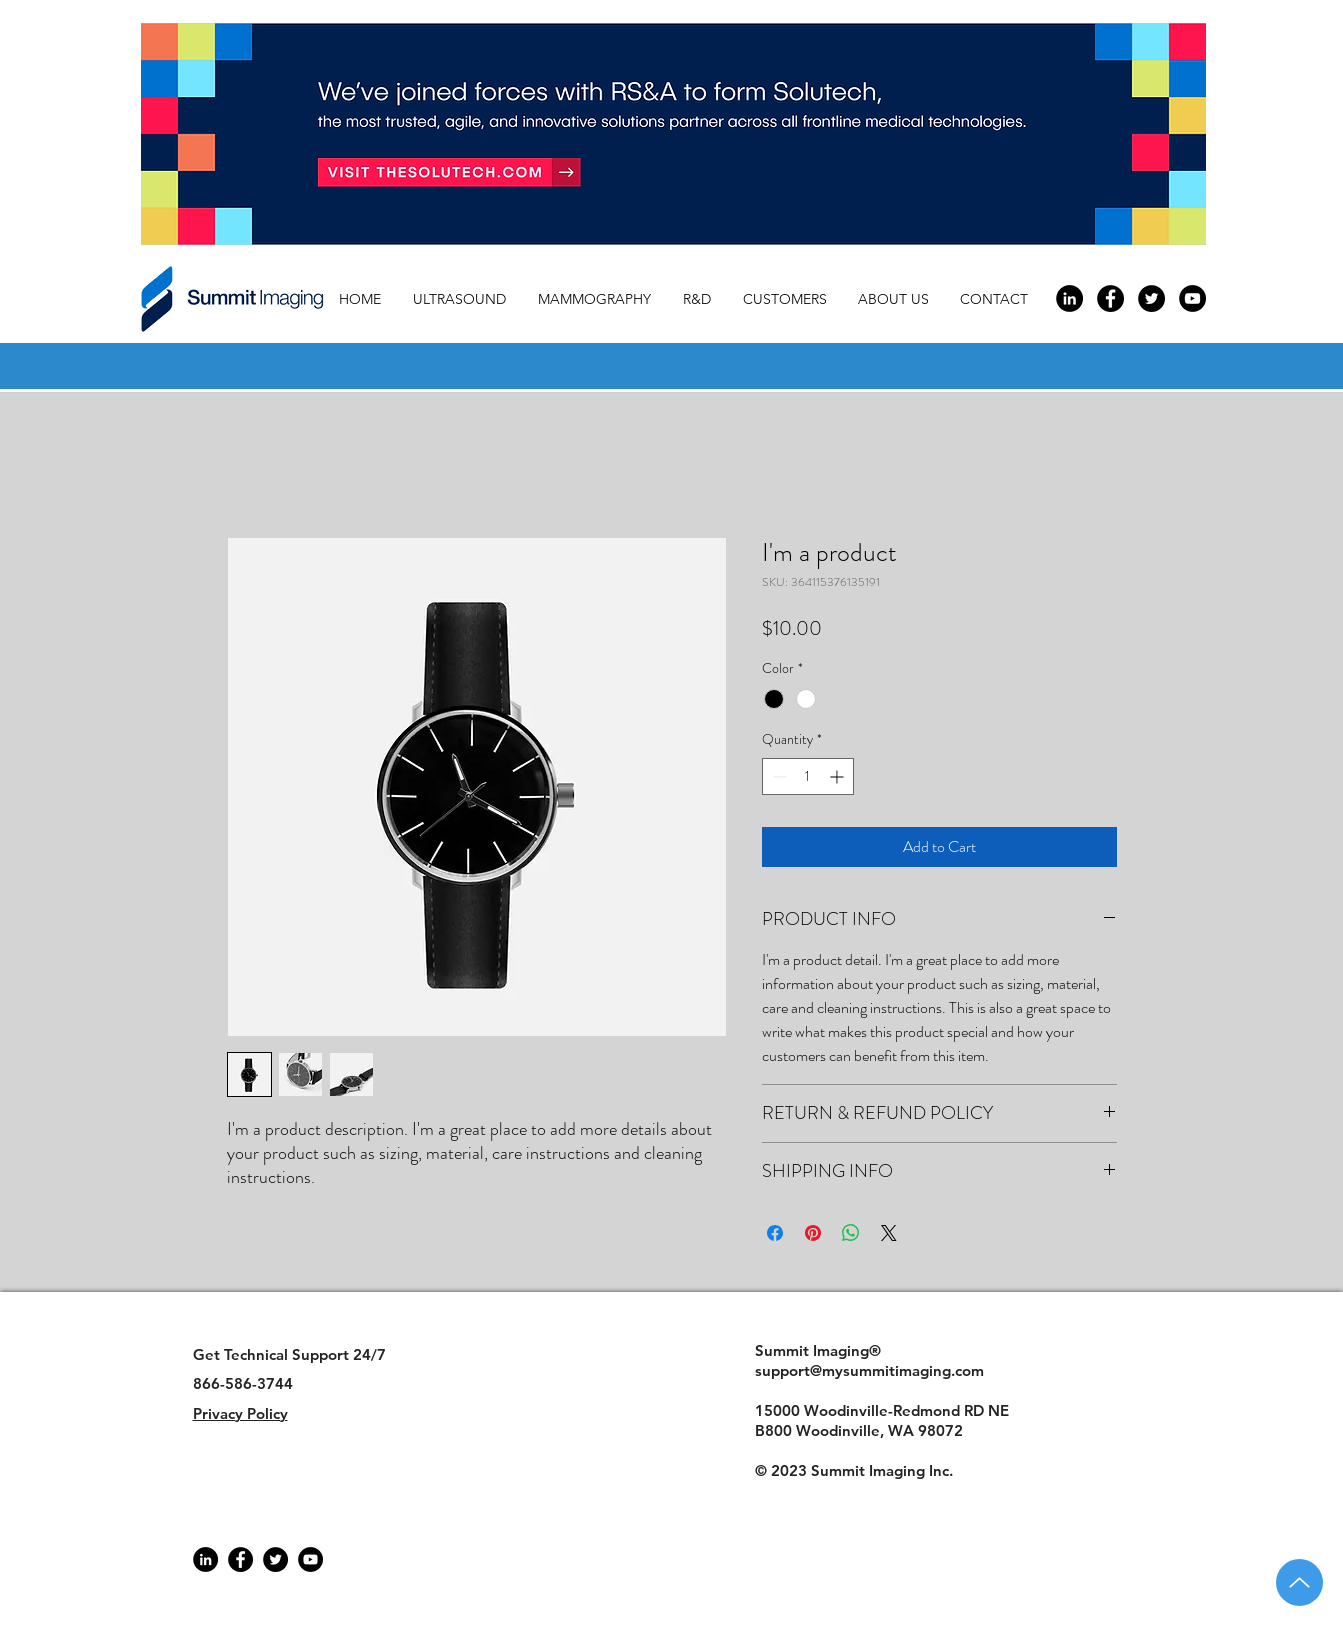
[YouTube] (310, 1559)
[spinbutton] (808, 776)
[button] (899, 299)
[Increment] (838, 776)
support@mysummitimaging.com (869, 1370)
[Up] (1299, 1582)
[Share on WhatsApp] (851, 1233)
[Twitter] (275, 1559)
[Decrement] (777, 776)
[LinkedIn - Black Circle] (1069, 298)
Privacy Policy (240, 1413)
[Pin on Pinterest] (813, 1233)
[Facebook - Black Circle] (1110, 298)
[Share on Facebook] (775, 1233)
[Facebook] (240, 1559)
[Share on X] (889, 1233)
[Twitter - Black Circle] (1151, 298)
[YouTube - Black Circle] (1192, 298)
